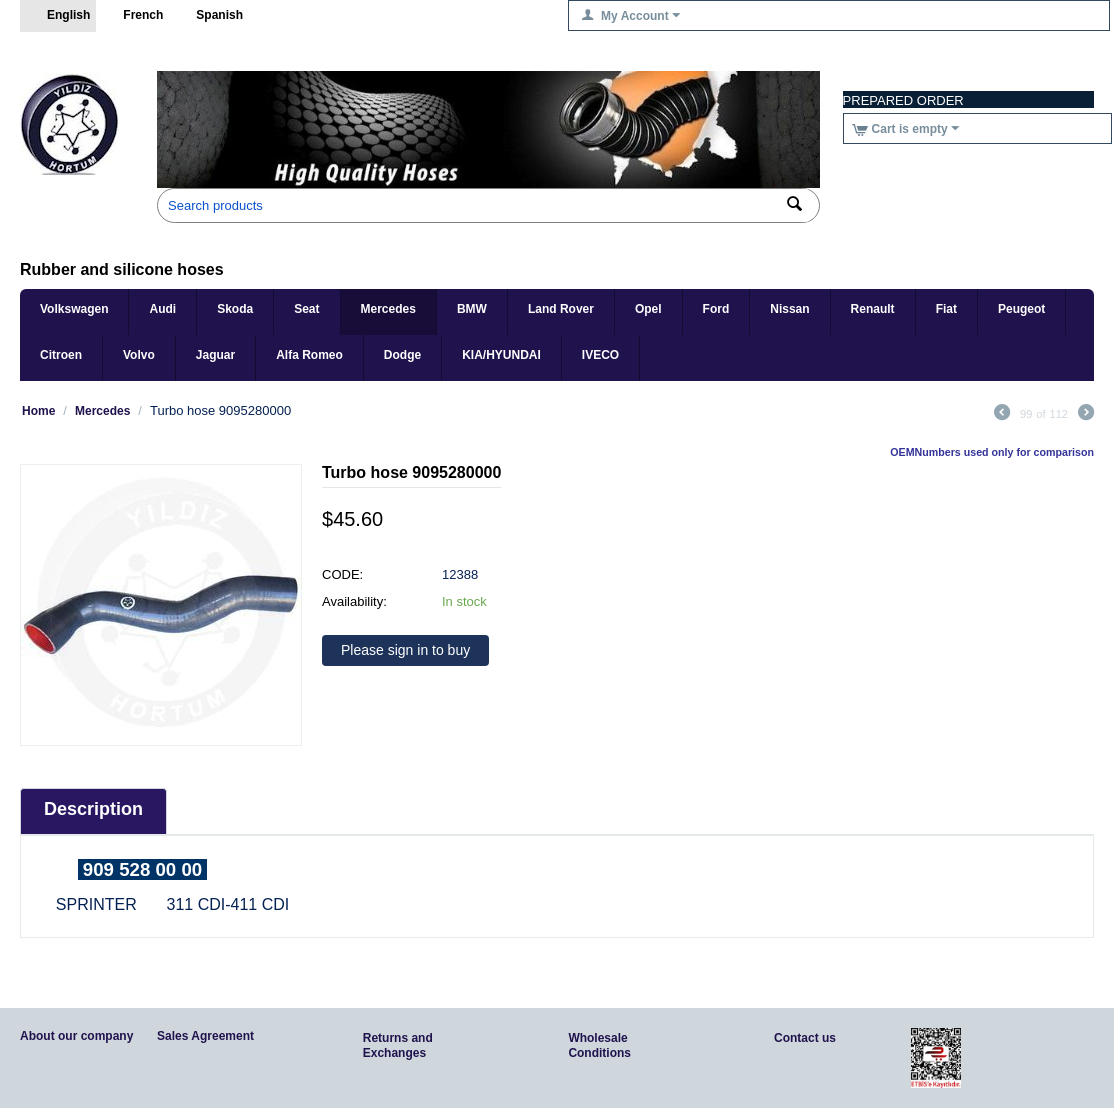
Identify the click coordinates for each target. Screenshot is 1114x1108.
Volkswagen (74, 309)
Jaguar (215, 355)
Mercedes (388, 309)
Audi (162, 309)
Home (38, 411)
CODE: (342, 574)
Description (93, 809)
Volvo (139, 355)
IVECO (600, 355)
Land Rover (561, 309)
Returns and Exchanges (398, 1045)
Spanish (209, 16)
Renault (873, 309)
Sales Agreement (205, 1036)
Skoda (235, 309)
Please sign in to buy (405, 650)
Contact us (805, 1038)
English (58, 16)
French (132, 16)
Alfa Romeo (309, 355)
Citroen (61, 355)
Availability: (354, 601)
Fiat (946, 309)
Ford (716, 309)
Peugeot (1021, 309)
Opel (648, 309)
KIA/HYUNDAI (501, 355)
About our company (76, 1036)
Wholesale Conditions (599, 1045)
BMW (472, 309)
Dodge (402, 355)
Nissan (789, 309)
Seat (306, 309)
